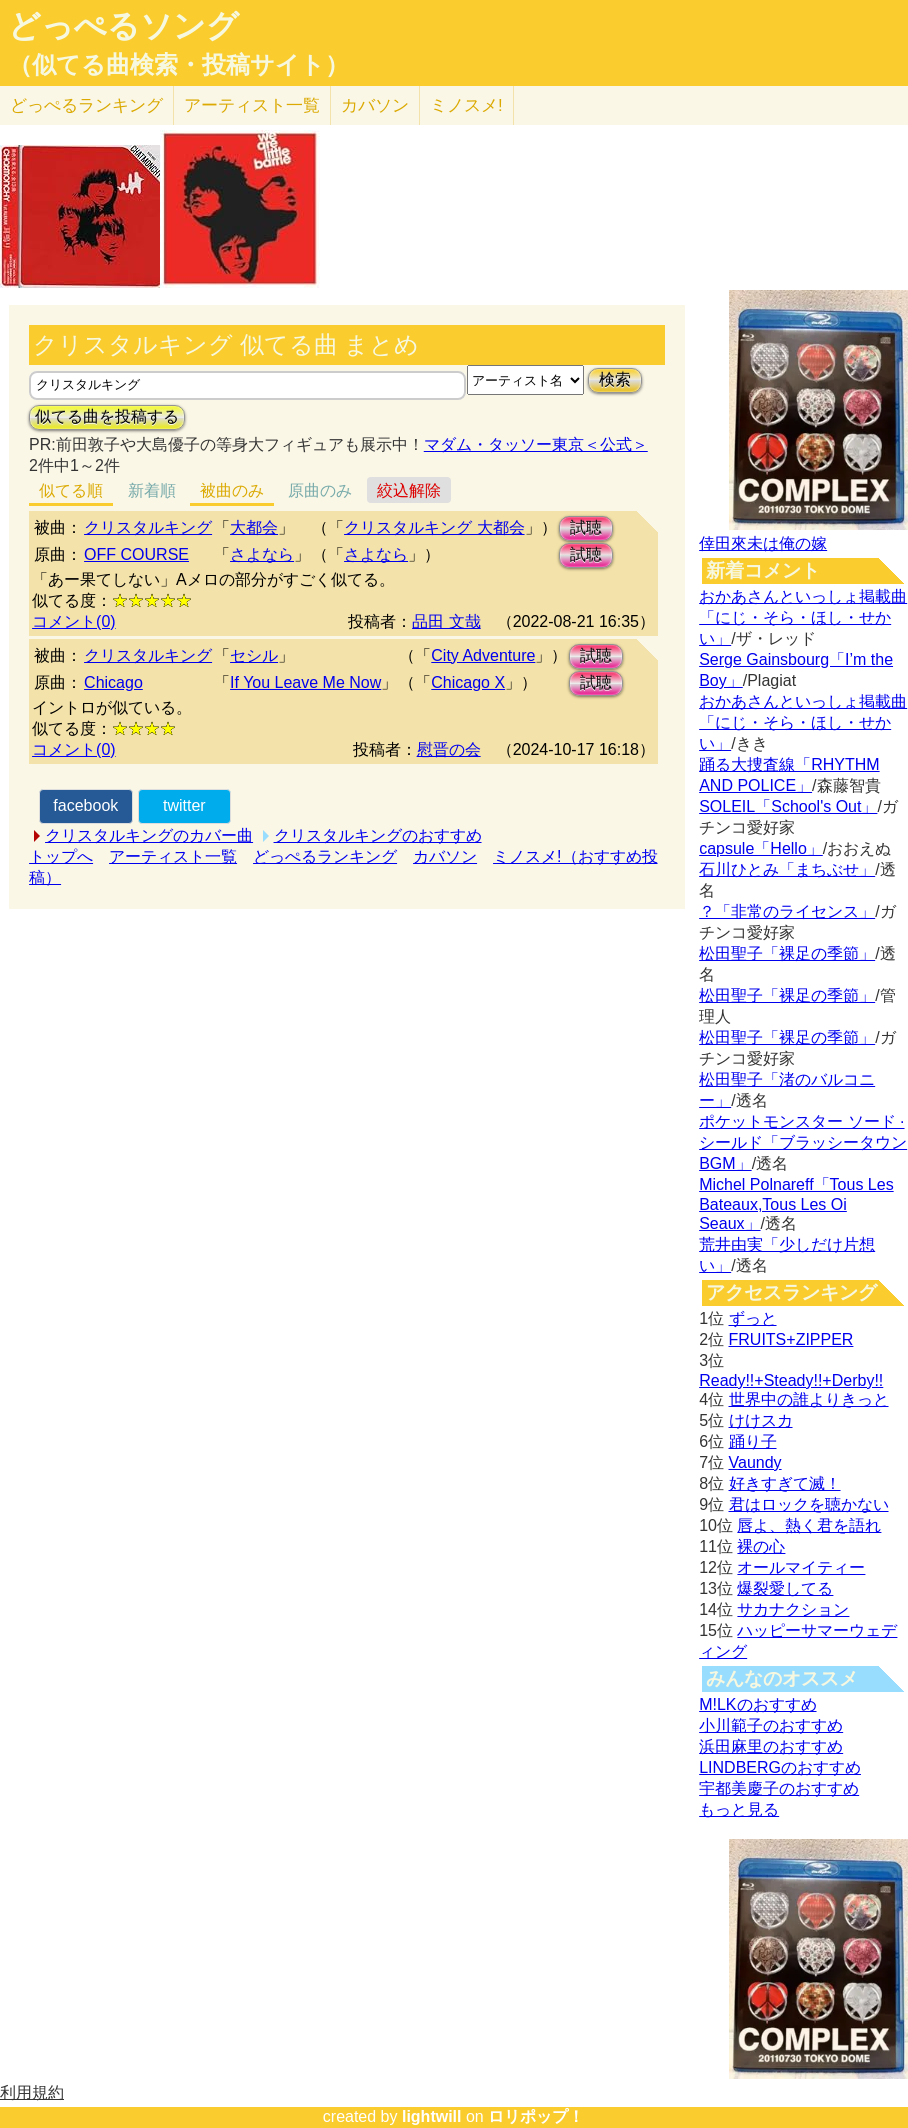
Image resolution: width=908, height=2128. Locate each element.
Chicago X (468, 682)
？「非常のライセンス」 (787, 911)
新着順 (152, 490)
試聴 (586, 527)
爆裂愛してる (785, 1588)
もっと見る (739, 1809)
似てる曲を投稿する (107, 416)
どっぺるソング (123, 26)
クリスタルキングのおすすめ (378, 835)
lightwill (432, 2116)
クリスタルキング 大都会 (434, 527)
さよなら (262, 554)
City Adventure (483, 655)
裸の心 (761, 1546)
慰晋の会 (449, 749)
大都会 (254, 527)
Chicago (113, 682)
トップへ (61, 856)
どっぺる (86, 105)
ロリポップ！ (536, 2116)
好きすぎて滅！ (785, 1483)
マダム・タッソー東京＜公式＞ (536, 444)
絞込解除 (409, 490)
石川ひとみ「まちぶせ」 (787, 869)
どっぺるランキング (325, 856)
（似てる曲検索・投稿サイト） (178, 65)
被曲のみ (232, 490)
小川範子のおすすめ (771, 1725)
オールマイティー (801, 1567)
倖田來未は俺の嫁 (763, 543)
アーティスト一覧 (173, 856)
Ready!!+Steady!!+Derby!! (791, 1380)
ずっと (753, 1318)
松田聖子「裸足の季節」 (787, 953)
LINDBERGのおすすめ (780, 1767)
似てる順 (71, 490)
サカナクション (793, 1609)
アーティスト (252, 105)
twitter (184, 805)
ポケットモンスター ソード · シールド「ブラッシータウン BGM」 (803, 1142)
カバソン (375, 105)
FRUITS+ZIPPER (791, 1339)
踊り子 (753, 1441)
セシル (254, 655)
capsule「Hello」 (761, 848)
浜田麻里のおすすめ (771, 1746)
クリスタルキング (148, 527)
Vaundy (755, 1462)
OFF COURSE (136, 554)
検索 (615, 379)
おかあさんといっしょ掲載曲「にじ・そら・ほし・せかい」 (803, 617)
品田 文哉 (446, 621)
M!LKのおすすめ (757, 1704)
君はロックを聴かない (809, 1504)
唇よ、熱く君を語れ (809, 1525)
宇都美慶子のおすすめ (779, 1788)
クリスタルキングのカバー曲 (149, 835)
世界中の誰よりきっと (809, 1399)
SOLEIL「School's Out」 (788, 806)
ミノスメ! (466, 105)
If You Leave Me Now (305, 682)
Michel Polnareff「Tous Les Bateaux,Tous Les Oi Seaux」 (796, 1204)
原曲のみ (320, 490)
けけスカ (761, 1420)
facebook (85, 805)
